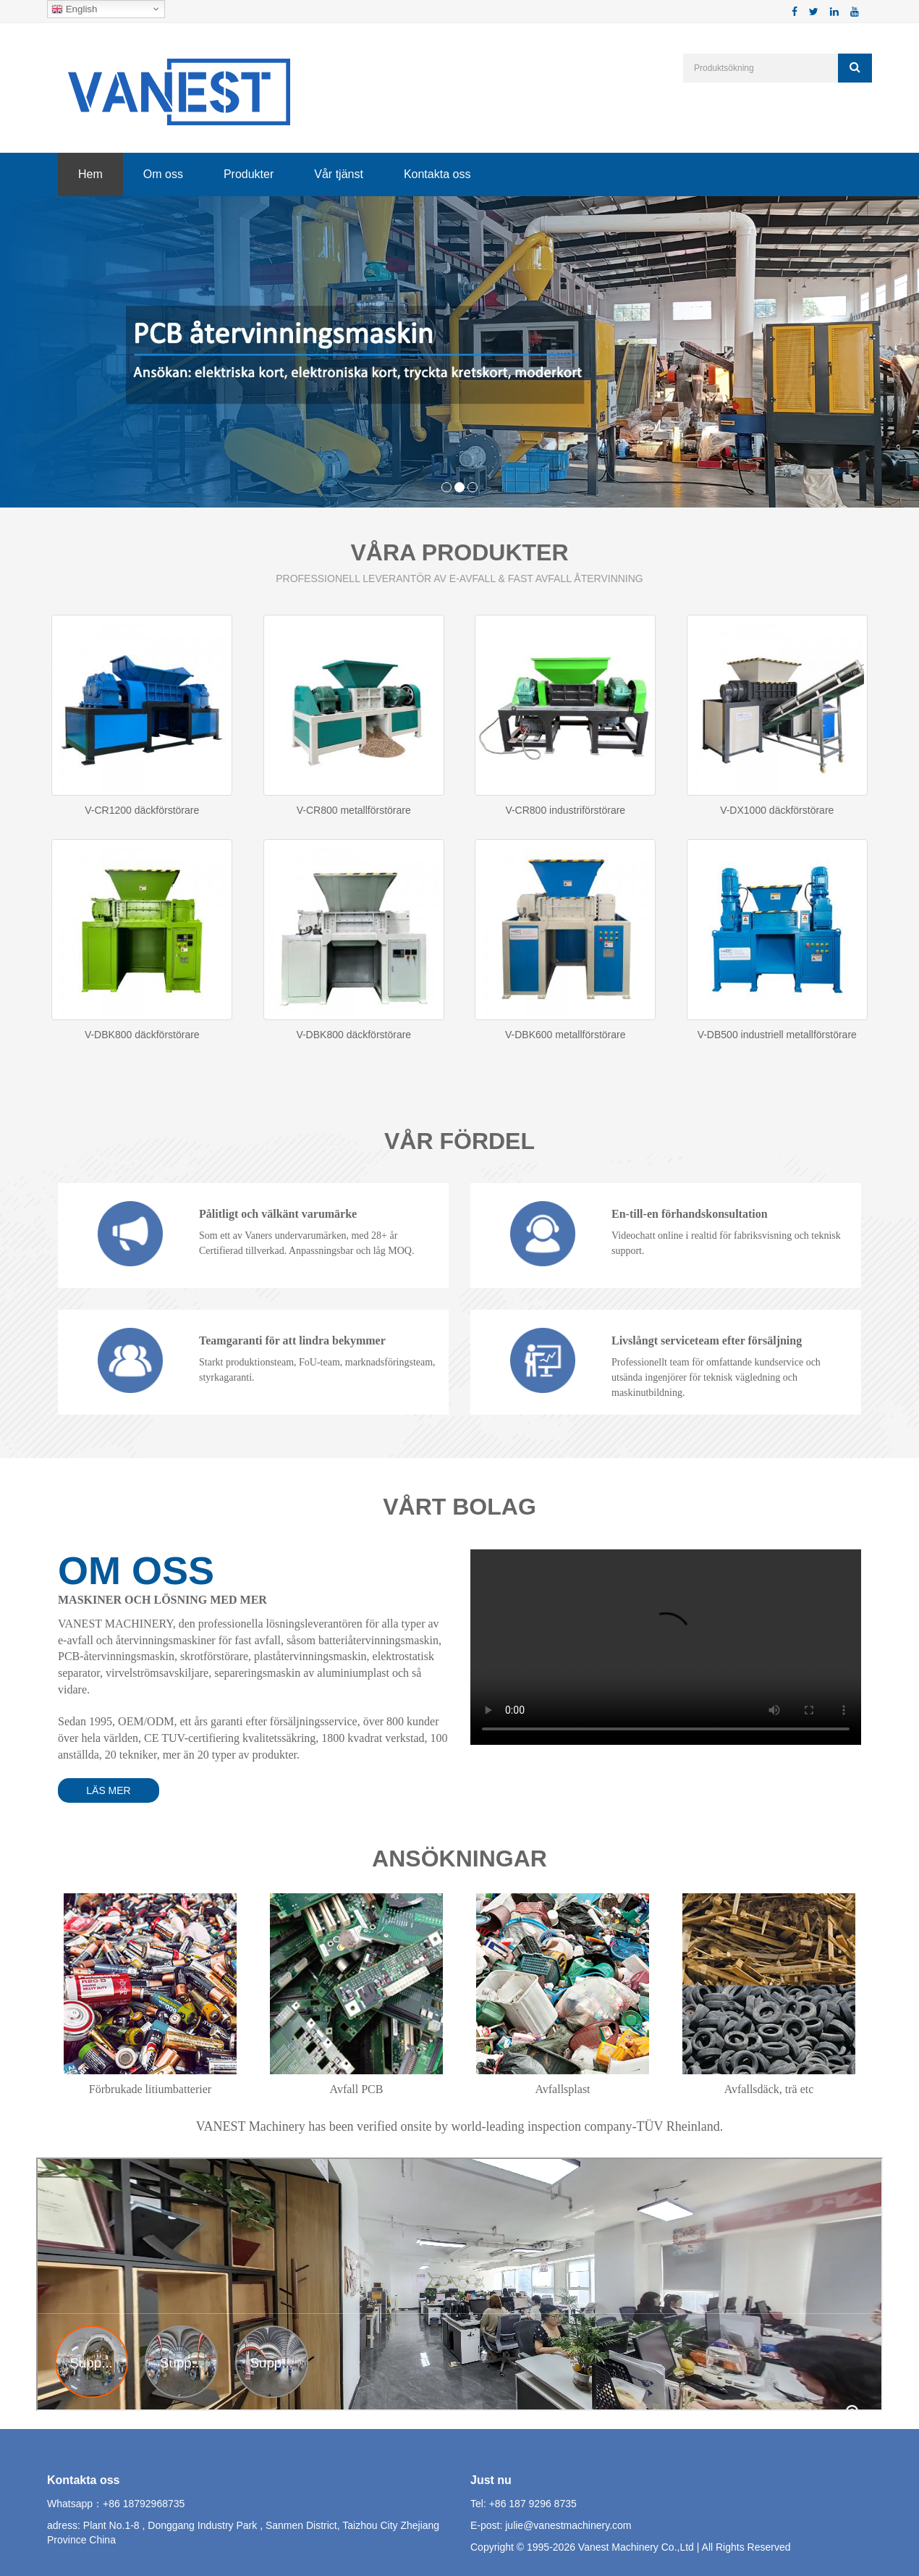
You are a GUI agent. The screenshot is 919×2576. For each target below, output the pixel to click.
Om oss (163, 174)
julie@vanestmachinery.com (568, 2525)
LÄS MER (108, 1790)
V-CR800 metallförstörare (354, 810)
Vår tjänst (338, 174)
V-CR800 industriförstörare (565, 810)
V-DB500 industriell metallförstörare (777, 1034)
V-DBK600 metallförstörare (565, 1034)
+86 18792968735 (144, 2503)
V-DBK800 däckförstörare (142, 1034)
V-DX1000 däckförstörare (777, 810)
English (74, 9)
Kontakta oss (437, 174)
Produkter (249, 174)
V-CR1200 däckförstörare (142, 810)
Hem (90, 174)
